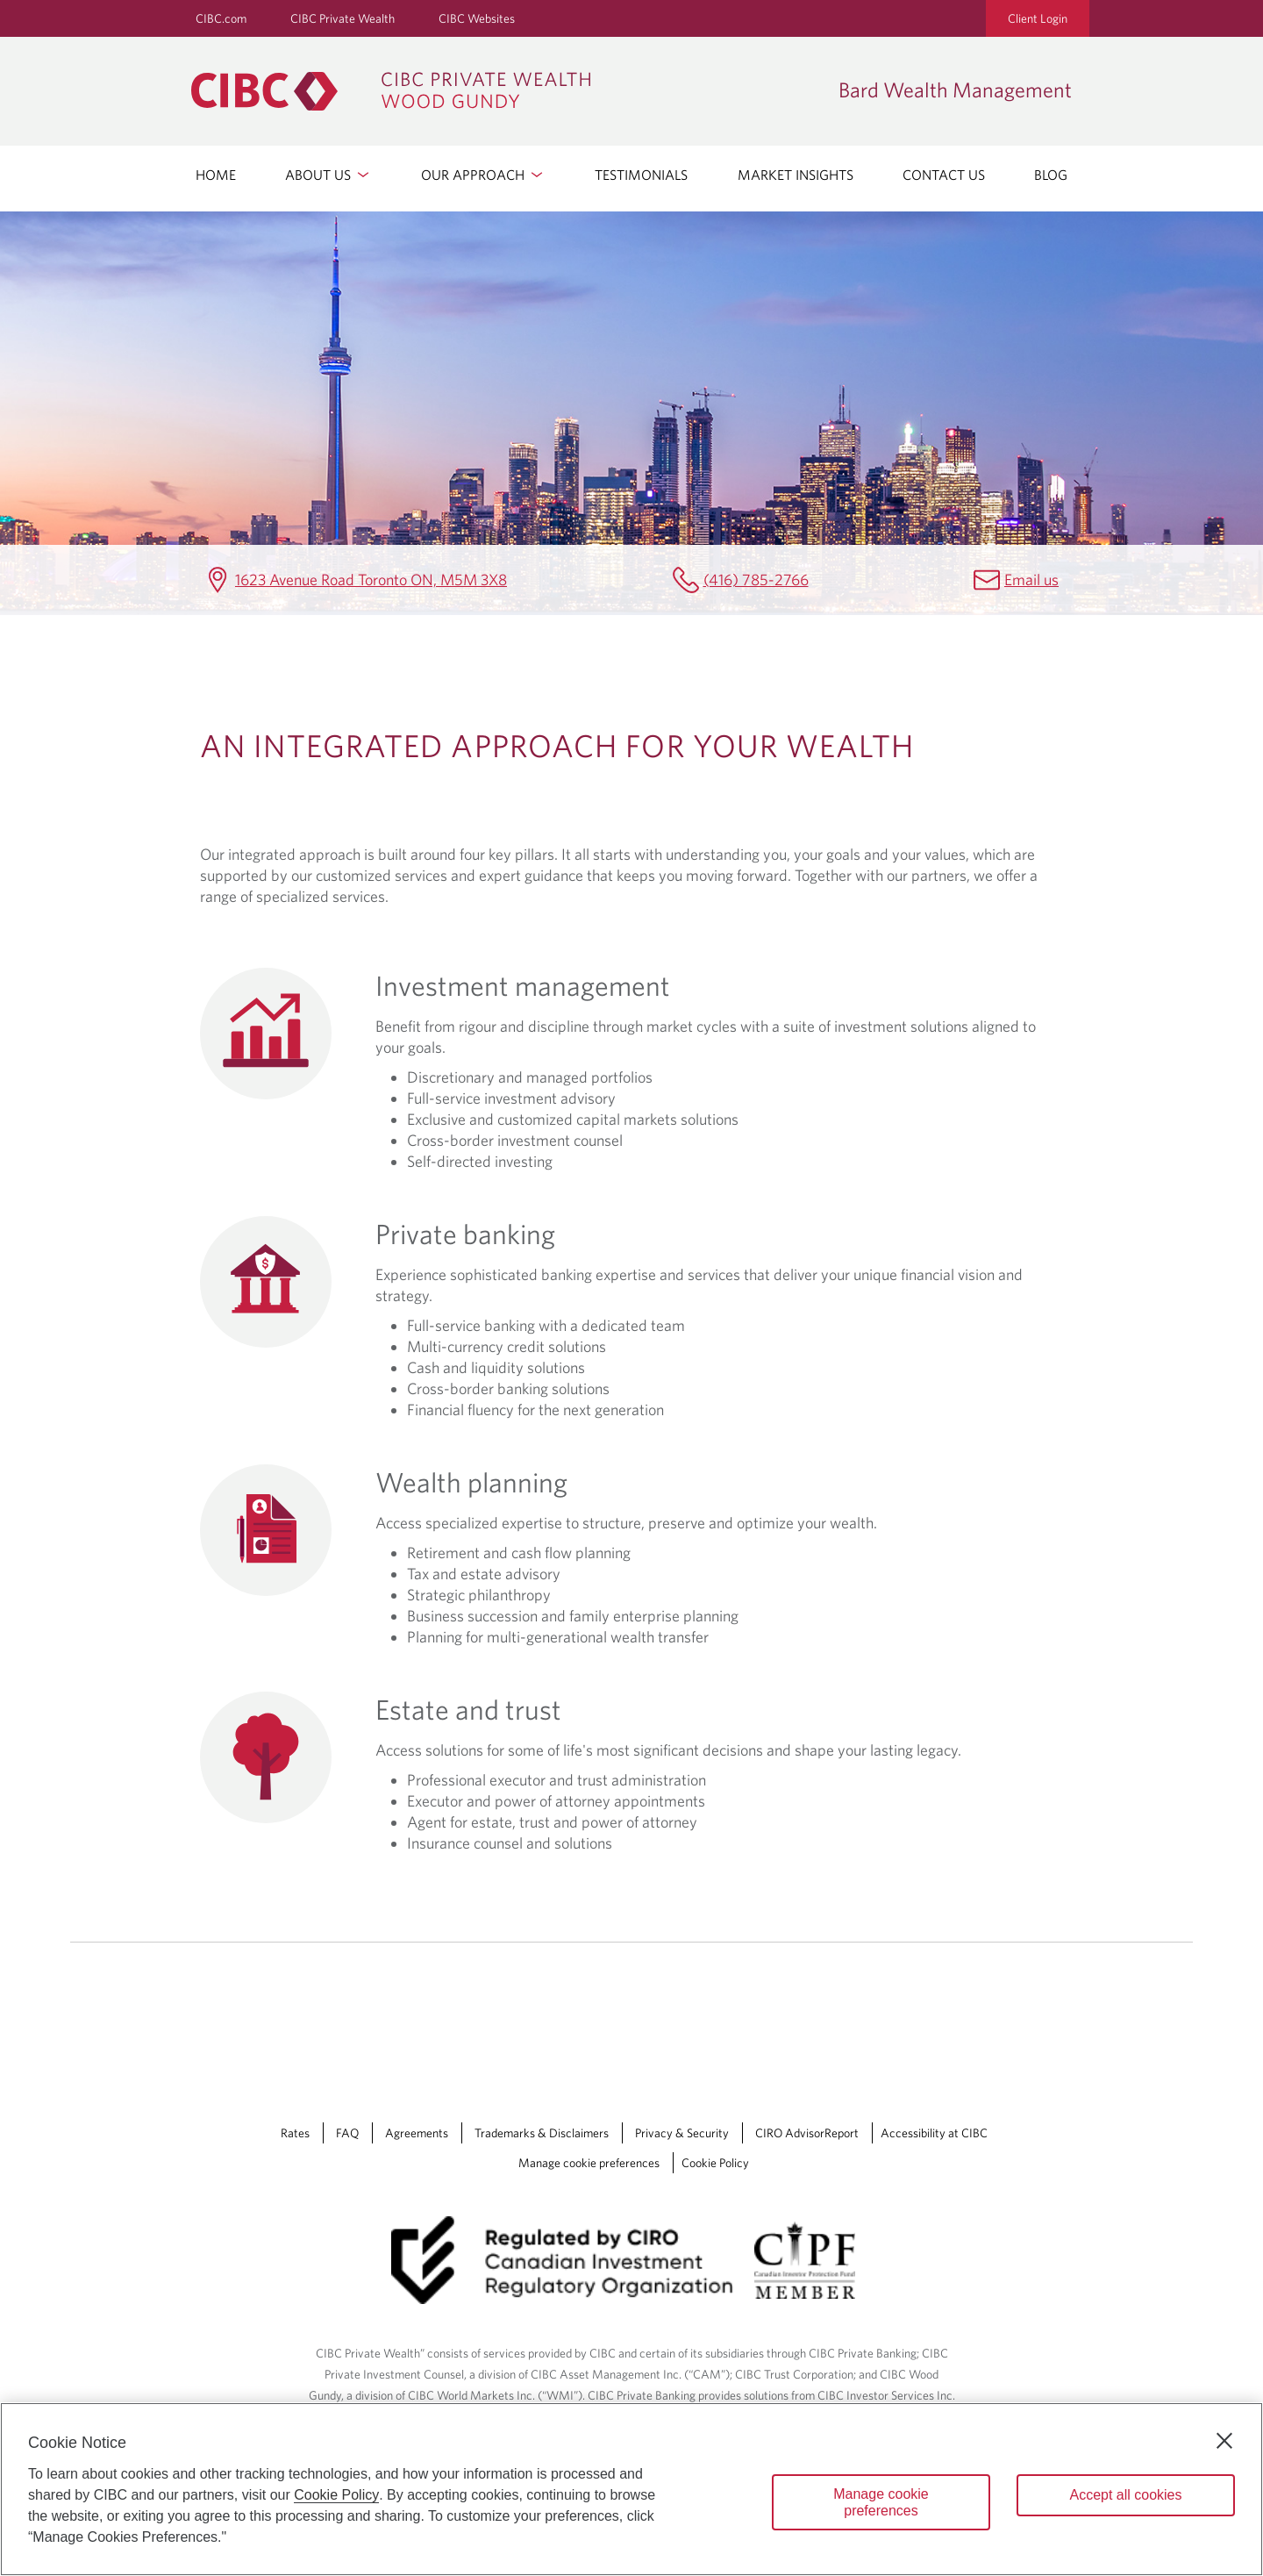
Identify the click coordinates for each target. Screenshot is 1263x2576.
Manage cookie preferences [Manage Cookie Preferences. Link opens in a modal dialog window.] (589, 2163)
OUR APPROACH (483, 174)
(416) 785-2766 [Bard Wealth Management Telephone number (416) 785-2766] (756, 579)
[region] (631, 2489)
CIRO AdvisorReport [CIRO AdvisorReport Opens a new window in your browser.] (807, 2133)
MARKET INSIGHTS (795, 174)
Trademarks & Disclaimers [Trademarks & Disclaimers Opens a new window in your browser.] (542, 2133)
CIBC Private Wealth (342, 18)
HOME (216, 174)
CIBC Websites (477, 18)
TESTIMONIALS (641, 174)
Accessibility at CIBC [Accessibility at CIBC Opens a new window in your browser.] (934, 2133)
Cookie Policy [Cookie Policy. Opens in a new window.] (336, 2494)
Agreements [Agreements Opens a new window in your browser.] (416, 2133)
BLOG (1050, 174)
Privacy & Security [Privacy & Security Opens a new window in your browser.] (682, 2133)
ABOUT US (328, 174)
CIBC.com (221, 18)
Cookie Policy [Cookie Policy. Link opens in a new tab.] (715, 2163)
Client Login (1037, 18)
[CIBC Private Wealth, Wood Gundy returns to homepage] (506, 91)
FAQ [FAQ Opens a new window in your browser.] (347, 2133)
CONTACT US (944, 174)
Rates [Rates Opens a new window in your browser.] (295, 2133)
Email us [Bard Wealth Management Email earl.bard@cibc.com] (1031, 579)
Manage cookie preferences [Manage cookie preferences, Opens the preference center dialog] (881, 2502)
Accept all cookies (1125, 2494)
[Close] (1224, 2440)
